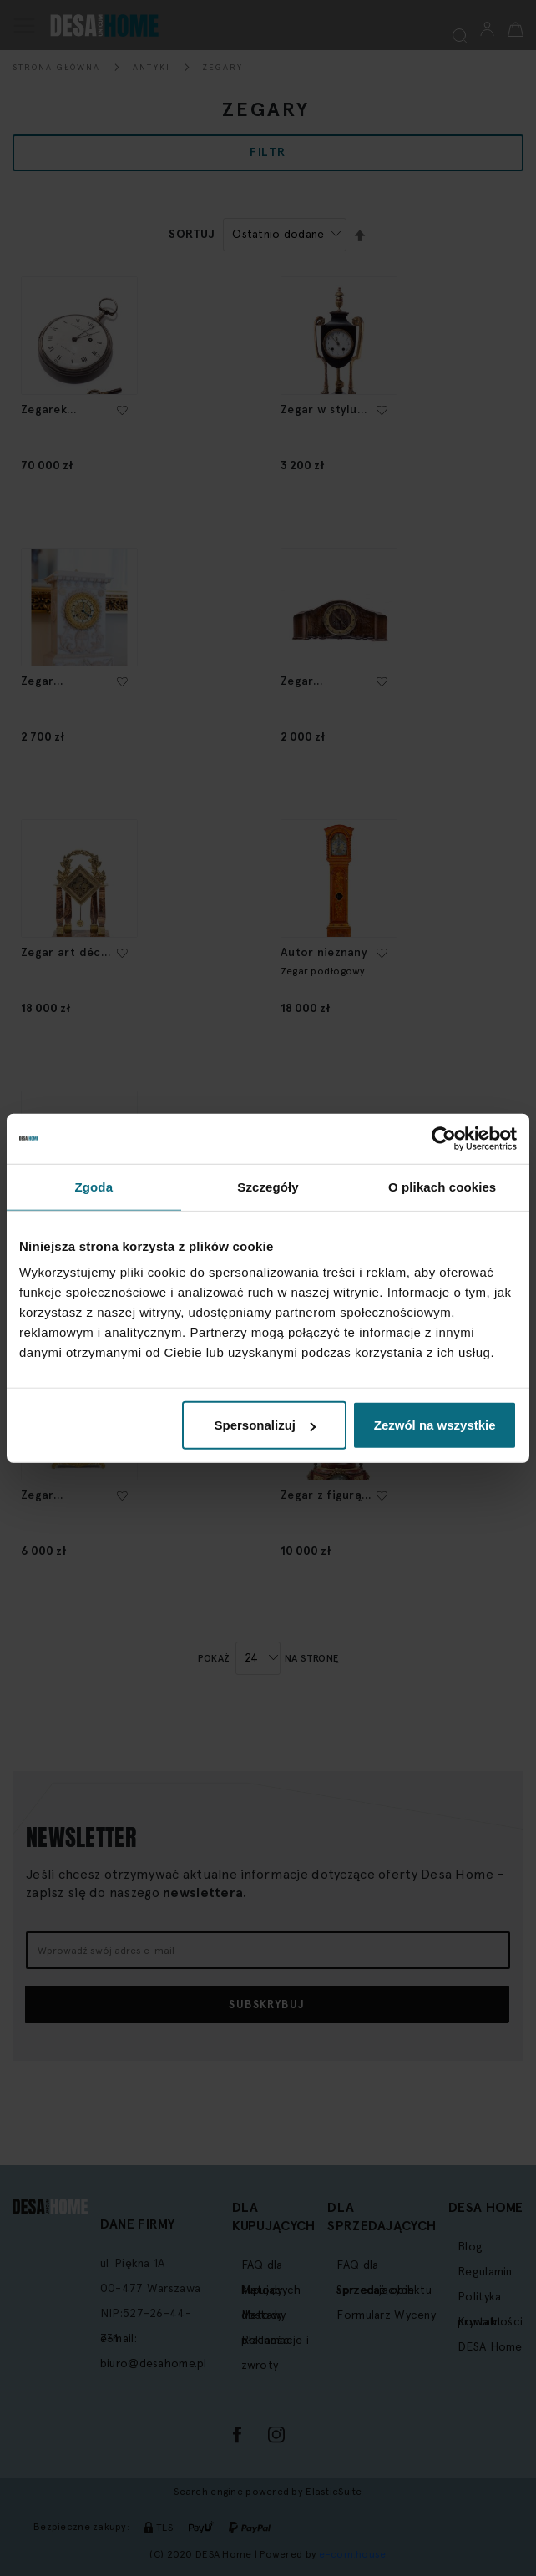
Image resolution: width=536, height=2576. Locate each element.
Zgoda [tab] (94, 1186)
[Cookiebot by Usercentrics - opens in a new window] (444, 1138)
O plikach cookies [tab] (442, 1186)
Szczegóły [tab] (267, 1186)
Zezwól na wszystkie (435, 1425)
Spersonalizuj (265, 1425)
